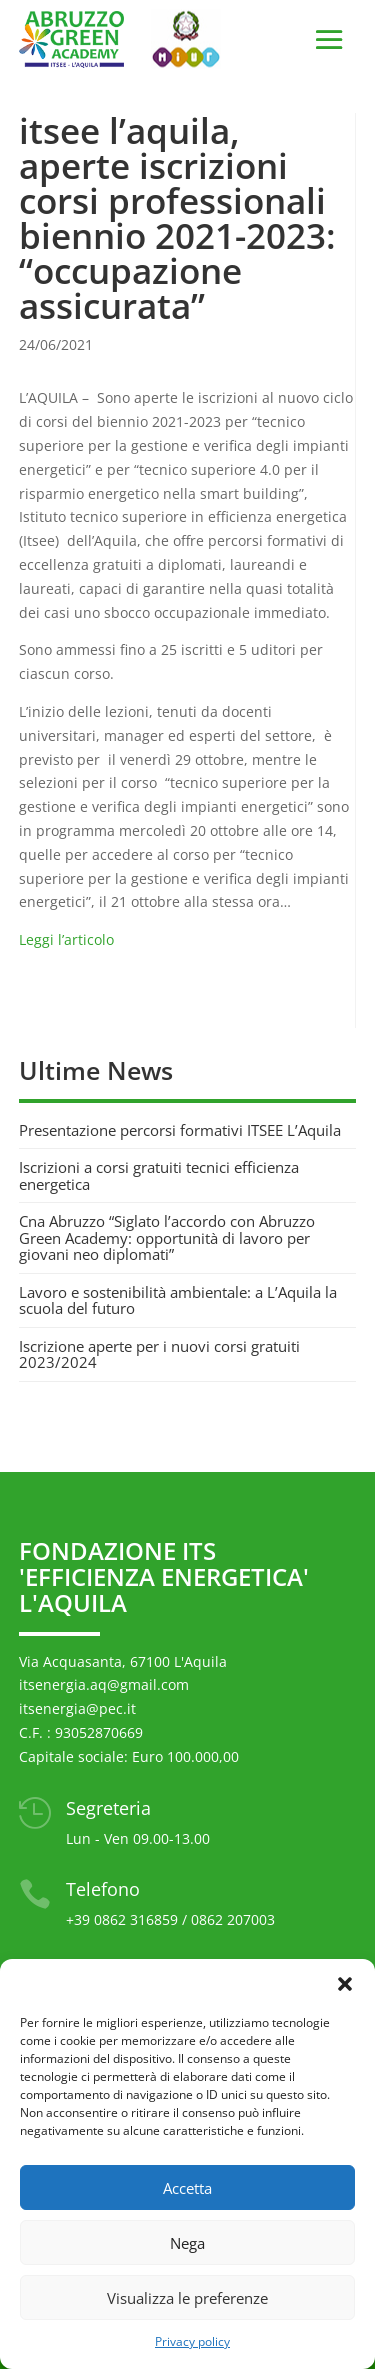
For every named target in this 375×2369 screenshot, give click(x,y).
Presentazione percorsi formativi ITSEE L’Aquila (180, 1130)
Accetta (187, 2188)
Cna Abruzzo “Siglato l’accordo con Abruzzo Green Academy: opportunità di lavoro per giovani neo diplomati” (167, 1237)
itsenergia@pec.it (77, 1708)
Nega (187, 2243)
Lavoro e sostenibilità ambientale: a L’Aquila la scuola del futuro (178, 1300)
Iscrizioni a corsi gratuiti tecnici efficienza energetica (159, 1175)
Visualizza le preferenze (187, 2298)
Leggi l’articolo (68, 939)
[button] (345, 1984)
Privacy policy (192, 2341)
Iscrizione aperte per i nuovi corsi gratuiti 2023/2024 (159, 1354)
